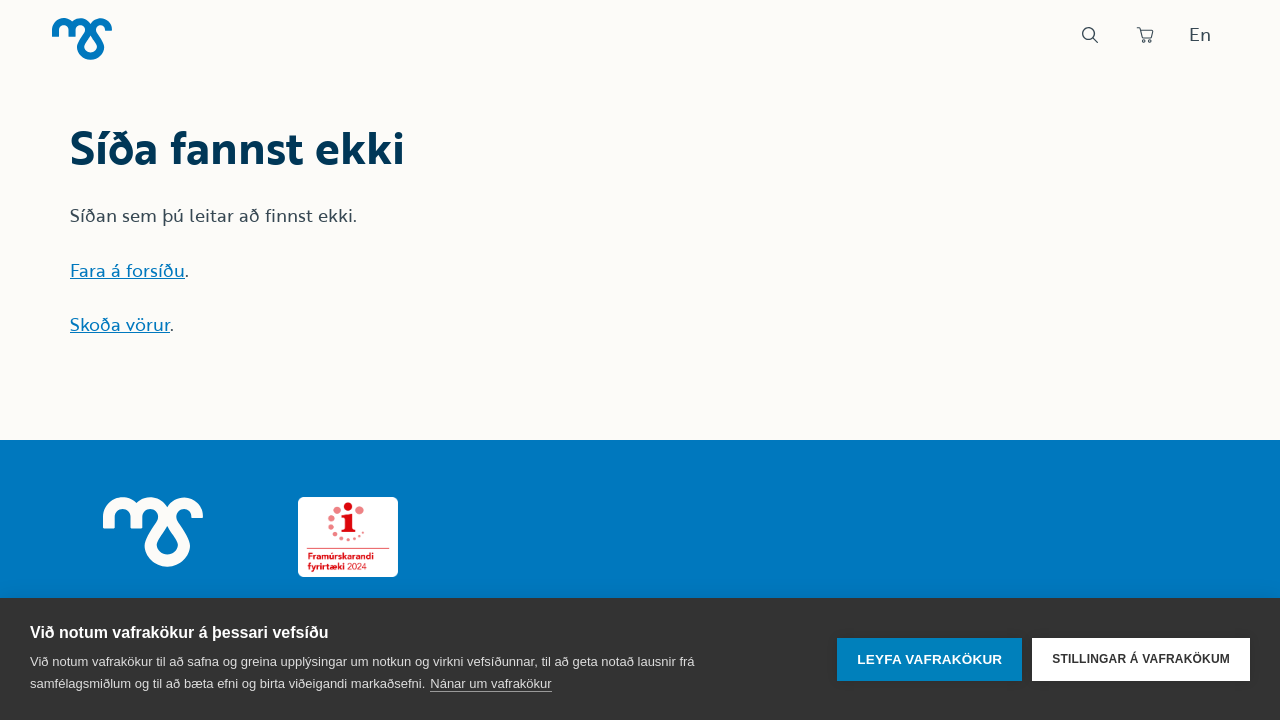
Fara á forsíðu (127, 270)
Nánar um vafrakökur (490, 683)
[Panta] (1145, 35)
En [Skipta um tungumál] (1200, 34)
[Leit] (1090, 35)
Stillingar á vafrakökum (1141, 659)
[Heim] (82, 39)
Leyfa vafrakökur (929, 659)
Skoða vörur (120, 324)
